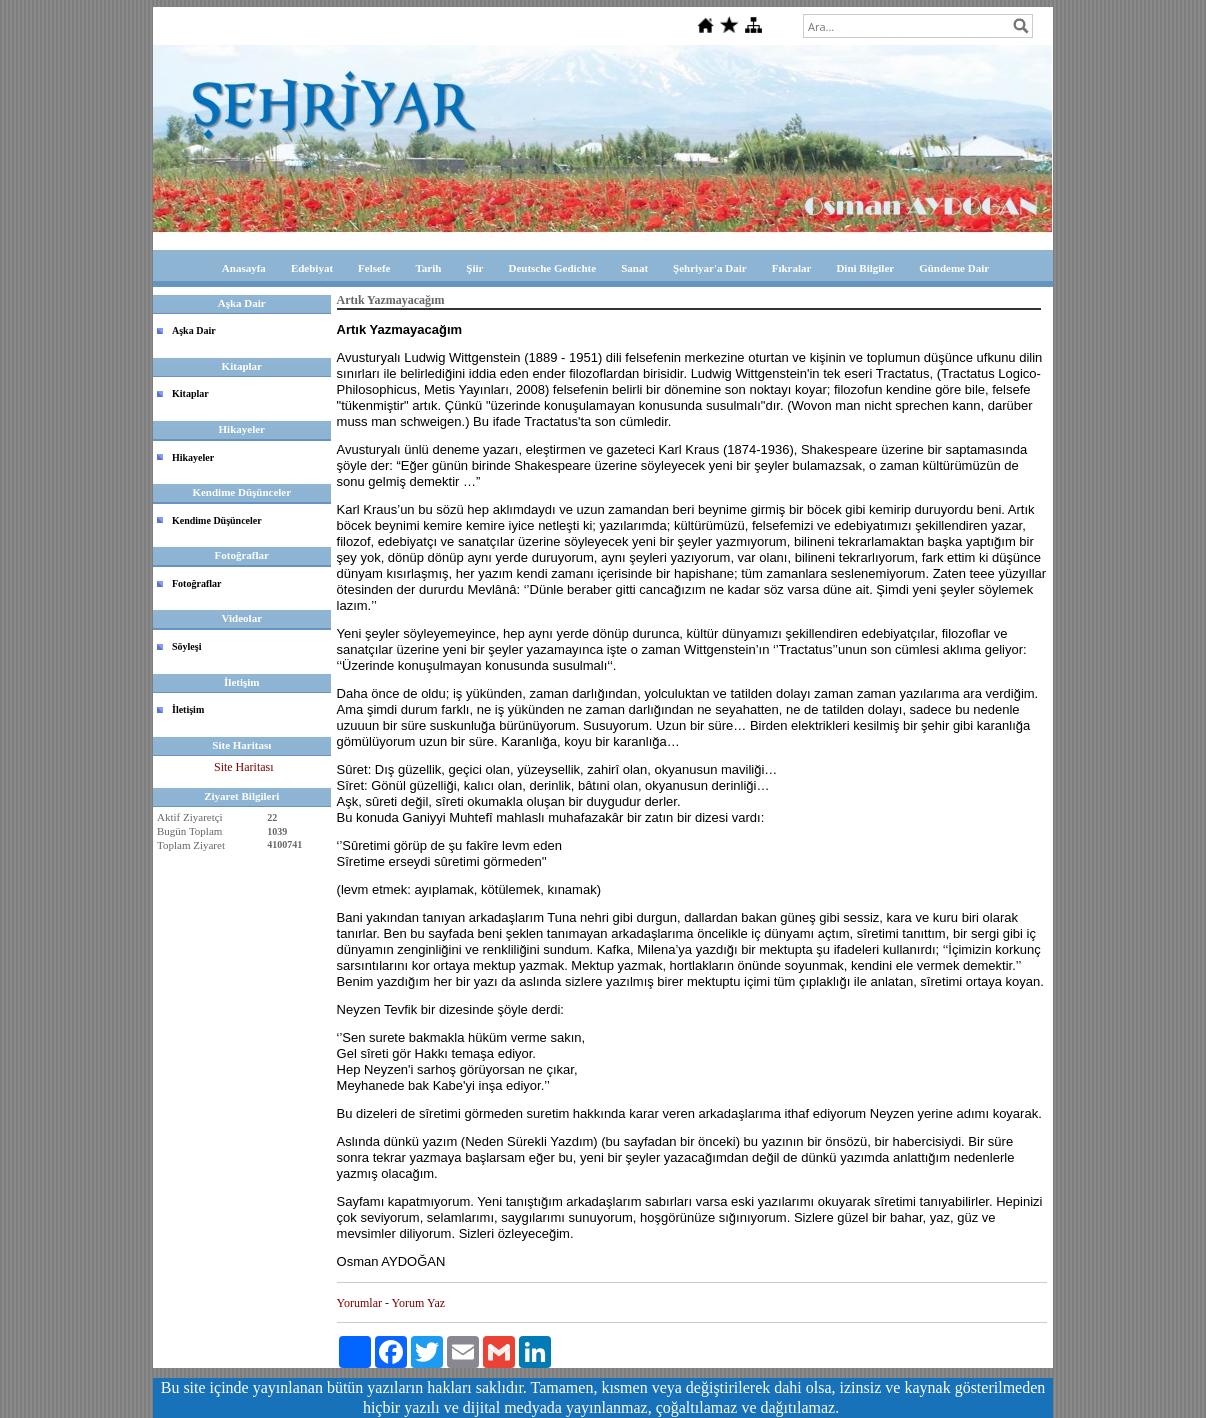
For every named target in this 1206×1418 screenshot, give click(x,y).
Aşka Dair (194, 330)
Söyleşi (186, 646)
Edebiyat (312, 268)
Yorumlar (359, 1303)
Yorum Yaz (418, 1303)
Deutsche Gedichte (552, 268)
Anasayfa (244, 268)
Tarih (428, 268)
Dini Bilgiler (865, 268)
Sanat (634, 268)
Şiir (474, 268)
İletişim (188, 709)
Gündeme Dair (954, 268)
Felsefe (374, 268)
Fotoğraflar (196, 583)
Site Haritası (244, 767)
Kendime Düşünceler (217, 520)
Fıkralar (792, 268)
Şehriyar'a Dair (710, 268)
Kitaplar (190, 393)
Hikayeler (193, 457)
